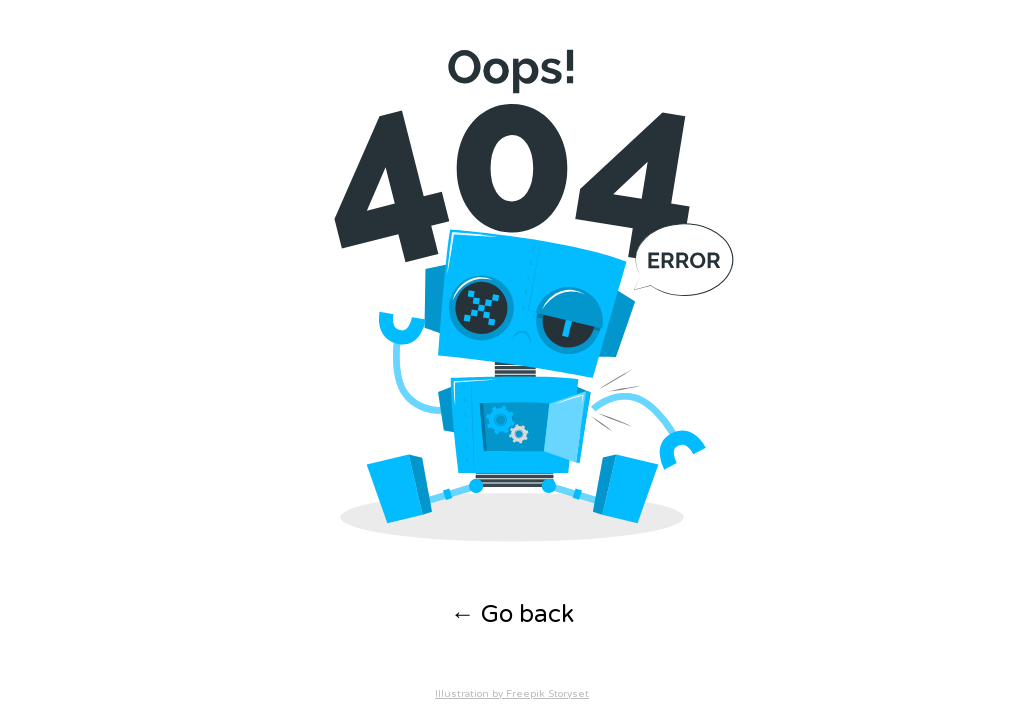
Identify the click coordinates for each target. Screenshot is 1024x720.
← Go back (512, 614)
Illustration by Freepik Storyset (512, 694)
